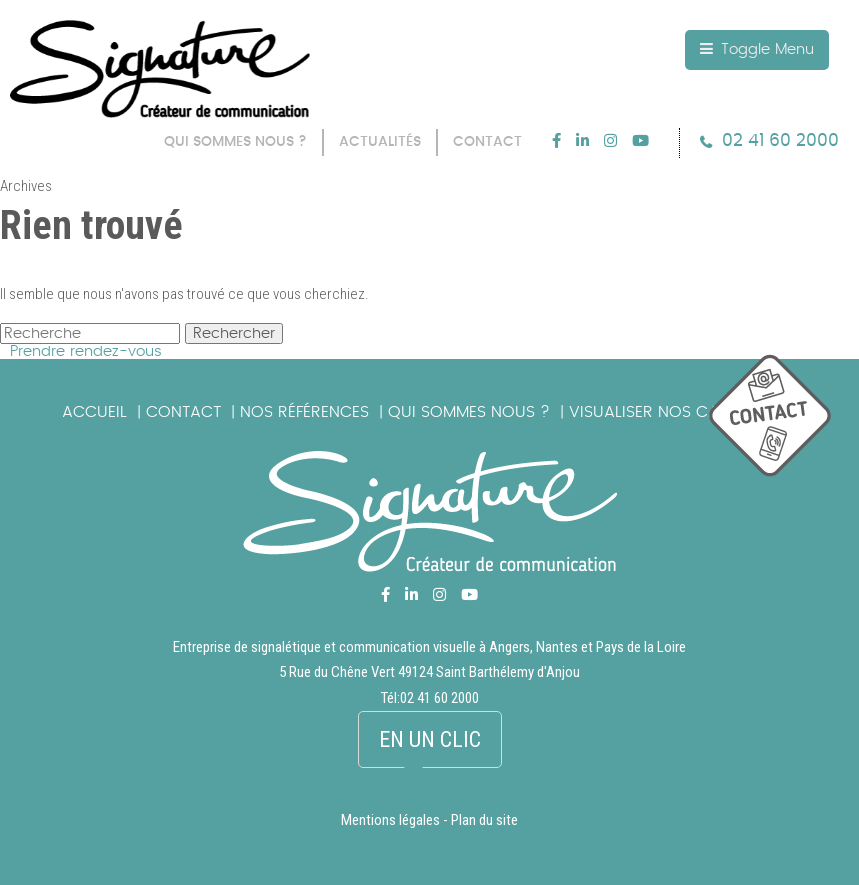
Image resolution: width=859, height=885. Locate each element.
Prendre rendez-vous (86, 351)
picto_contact (784, 425)
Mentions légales (390, 821)
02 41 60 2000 (780, 140)
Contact (183, 412)
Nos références (304, 412)
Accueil (94, 412)
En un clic (430, 739)
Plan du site (484, 821)
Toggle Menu (757, 49)
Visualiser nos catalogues (683, 412)
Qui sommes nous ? (469, 412)
